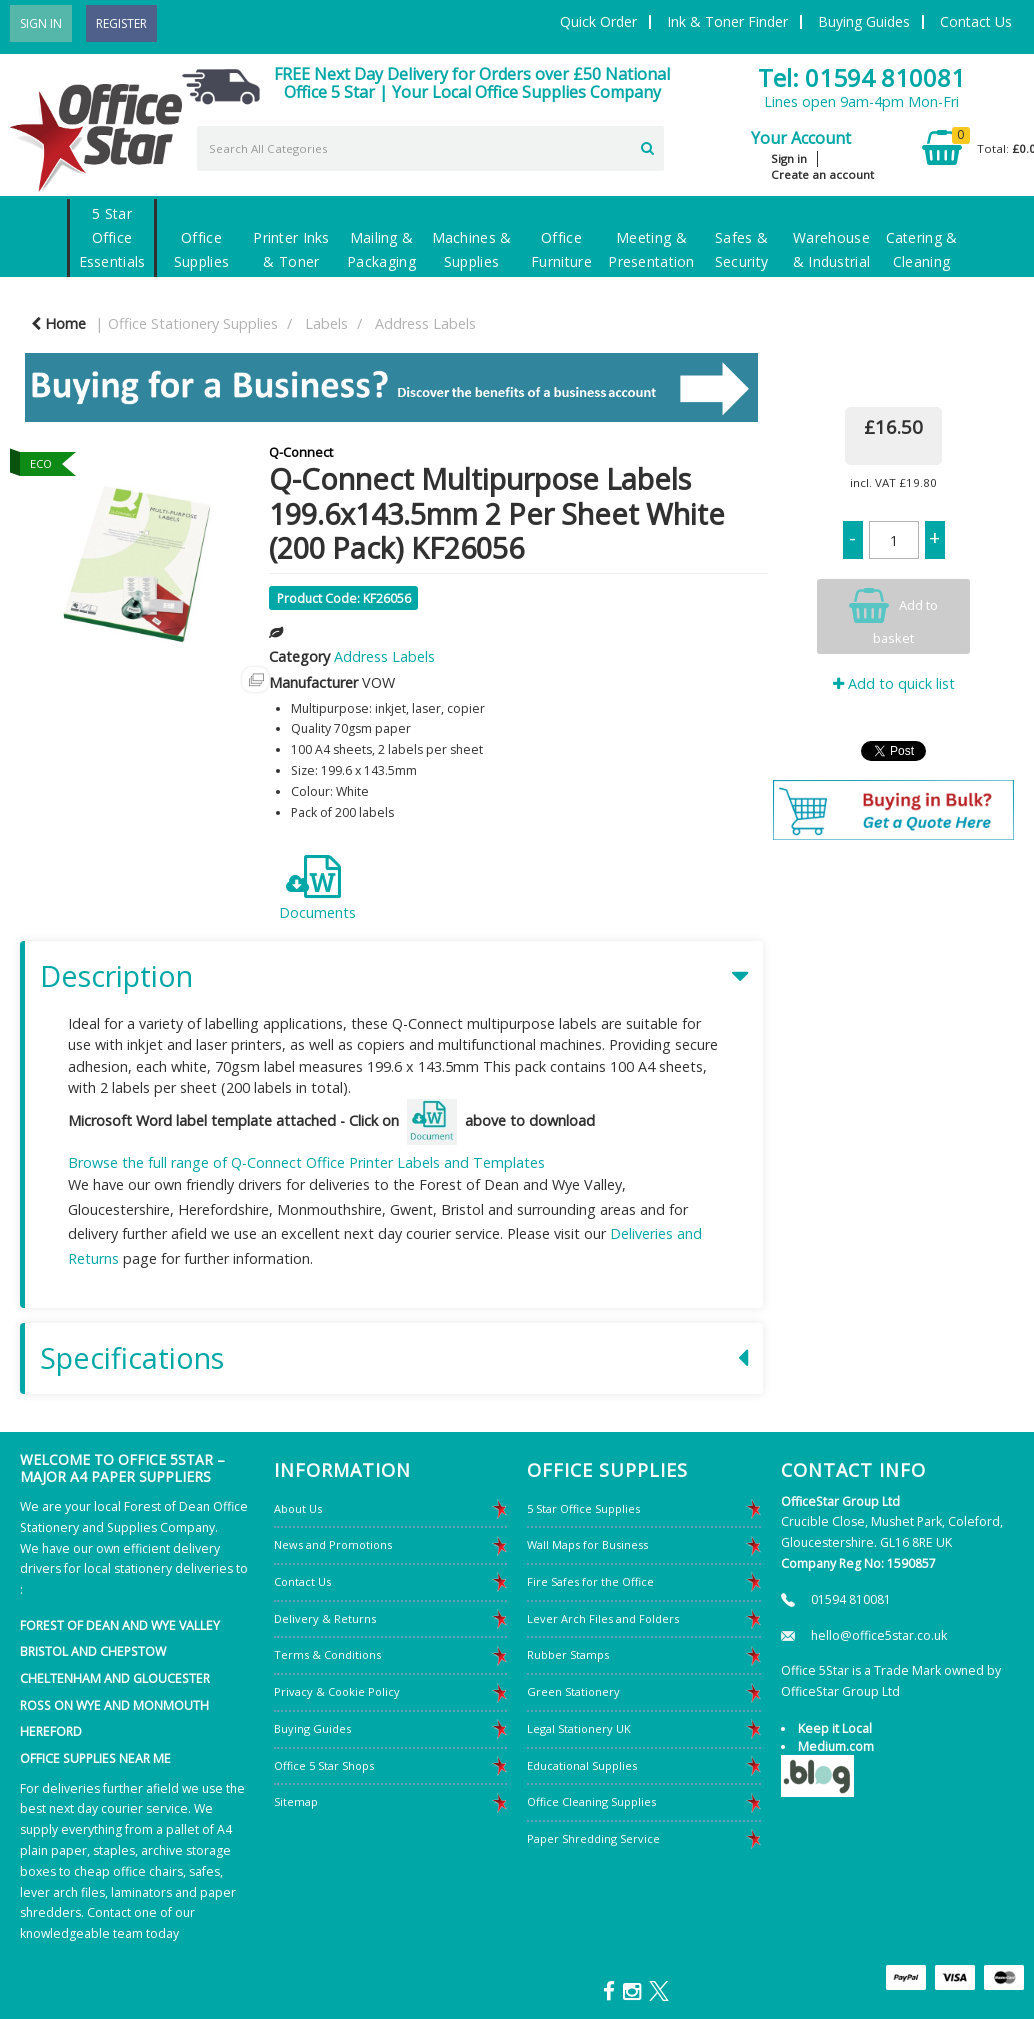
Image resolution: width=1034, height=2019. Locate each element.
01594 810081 (851, 1599)
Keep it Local (835, 1728)
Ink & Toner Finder (727, 21)
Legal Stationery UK (579, 1728)
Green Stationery (573, 1691)
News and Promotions (333, 1544)
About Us (298, 1508)
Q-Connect (301, 452)
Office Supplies (201, 249)
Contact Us (976, 21)
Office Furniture (561, 249)
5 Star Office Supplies (583, 1508)
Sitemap (296, 1801)
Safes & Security (741, 249)
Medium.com (836, 1746)
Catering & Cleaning (922, 249)
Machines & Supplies (472, 249)
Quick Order (598, 21)
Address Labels (425, 323)
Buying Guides (864, 21)
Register (121, 23)
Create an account (822, 174)
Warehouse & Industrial (831, 249)
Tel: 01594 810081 (861, 77)
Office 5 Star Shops (324, 1765)
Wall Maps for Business (587, 1544)
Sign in (789, 158)
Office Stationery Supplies (193, 323)
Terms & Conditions (327, 1654)
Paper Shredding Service (593, 1838)
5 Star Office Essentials (112, 237)
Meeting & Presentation (651, 249)
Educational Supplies (582, 1765)
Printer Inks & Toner (291, 249)
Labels (326, 323)
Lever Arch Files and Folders (603, 1618)
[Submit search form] (647, 146)
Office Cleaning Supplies (591, 1801)
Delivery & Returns (325, 1618)
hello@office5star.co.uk (879, 1635)
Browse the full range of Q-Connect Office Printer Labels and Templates (306, 1162)
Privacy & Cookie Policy (337, 1691)
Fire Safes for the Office (590, 1581)
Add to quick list (894, 683)
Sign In (41, 23)
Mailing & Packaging (381, 249)
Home (58, 323)
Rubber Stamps (568, 1654)
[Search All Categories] (430, 148)
